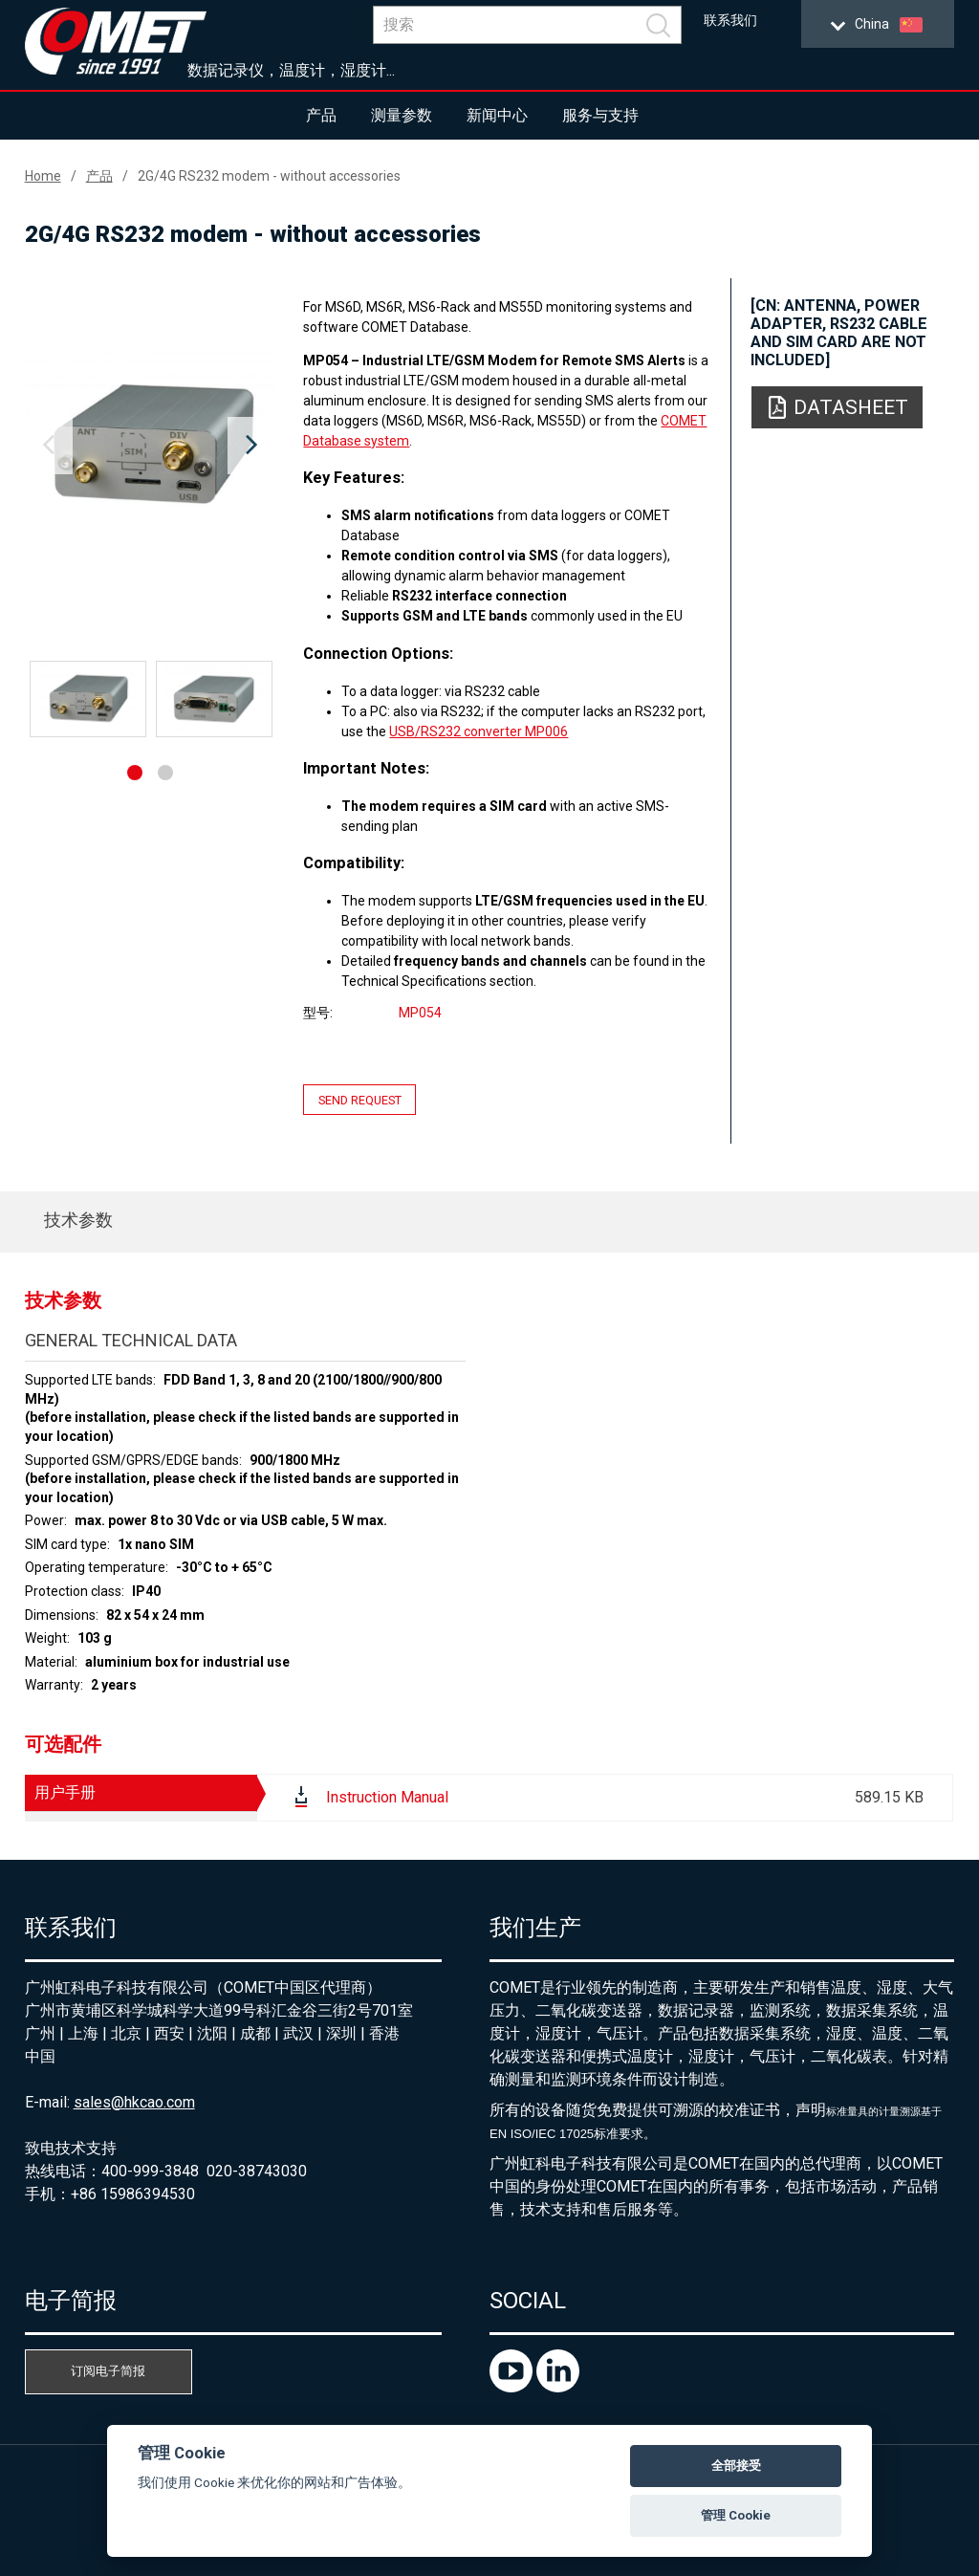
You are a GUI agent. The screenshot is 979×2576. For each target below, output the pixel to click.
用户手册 (65, 1792)
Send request (360, 1099)
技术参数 (78, 1220)
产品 (321, 115)
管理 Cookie (736, 2515)
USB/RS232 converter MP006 (478, 731)
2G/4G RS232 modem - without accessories (269, 176)
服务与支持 (600, 115)
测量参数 (401, 115)
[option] (150, 445)
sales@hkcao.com (134, 2102)
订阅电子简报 (108, 2371)
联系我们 (730, 20)
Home (43, 176)
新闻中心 (497, 115)
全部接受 (736, 2465)
